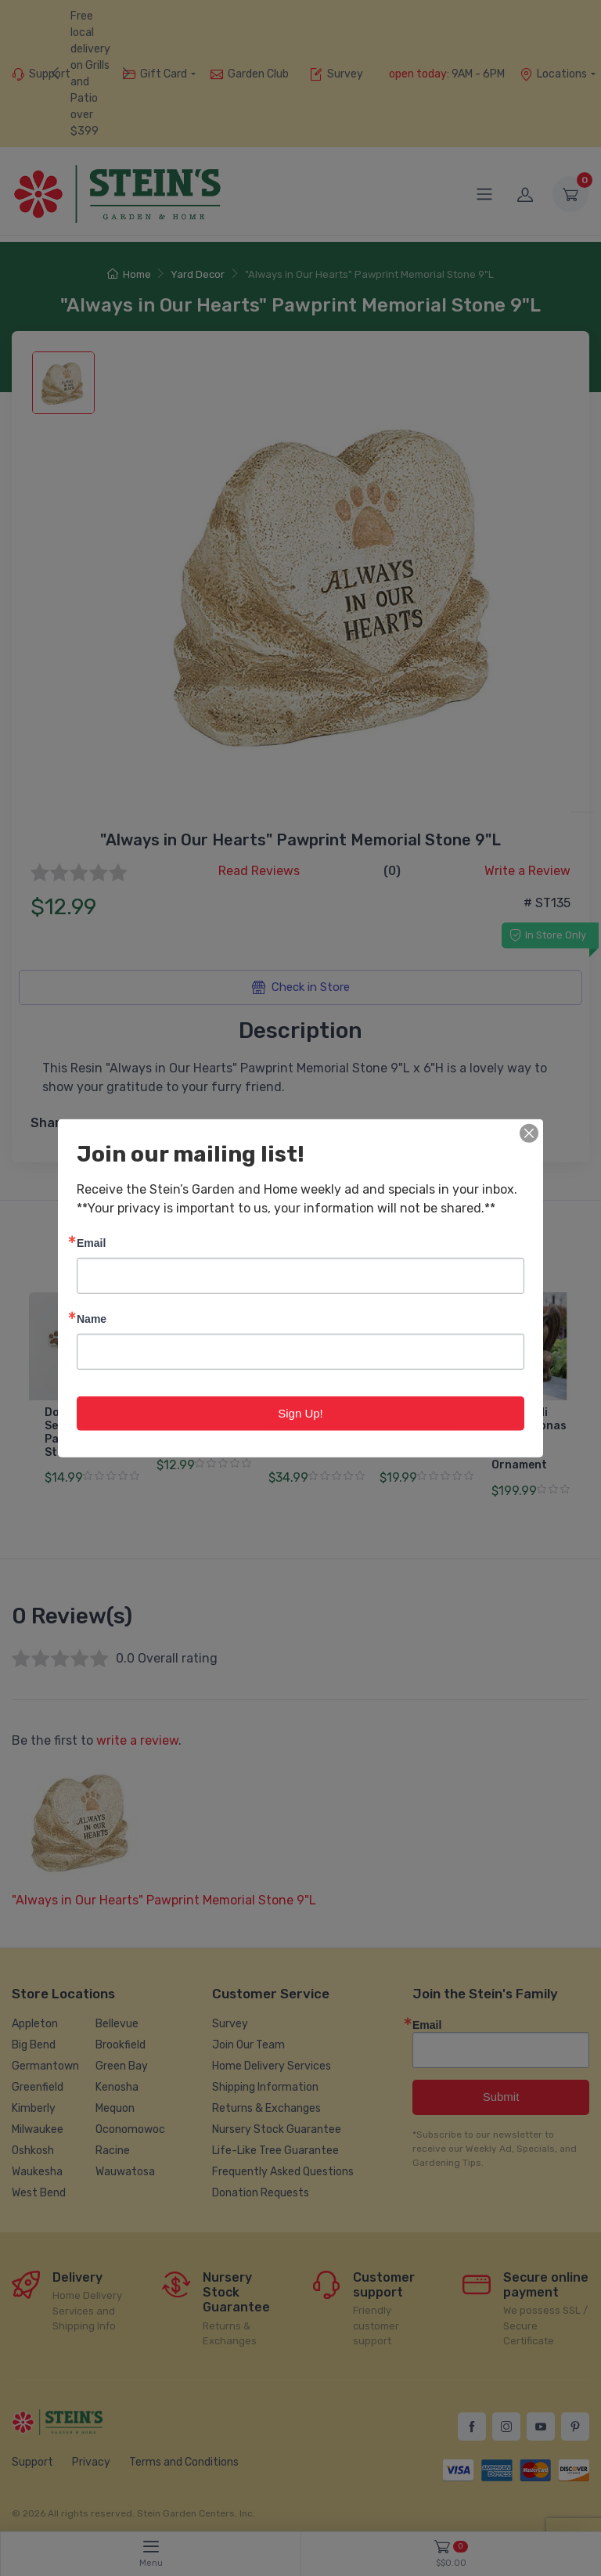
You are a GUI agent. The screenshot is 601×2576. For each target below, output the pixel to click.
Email (91, 1242)
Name (91, 1318)
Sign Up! (300, 1412)
